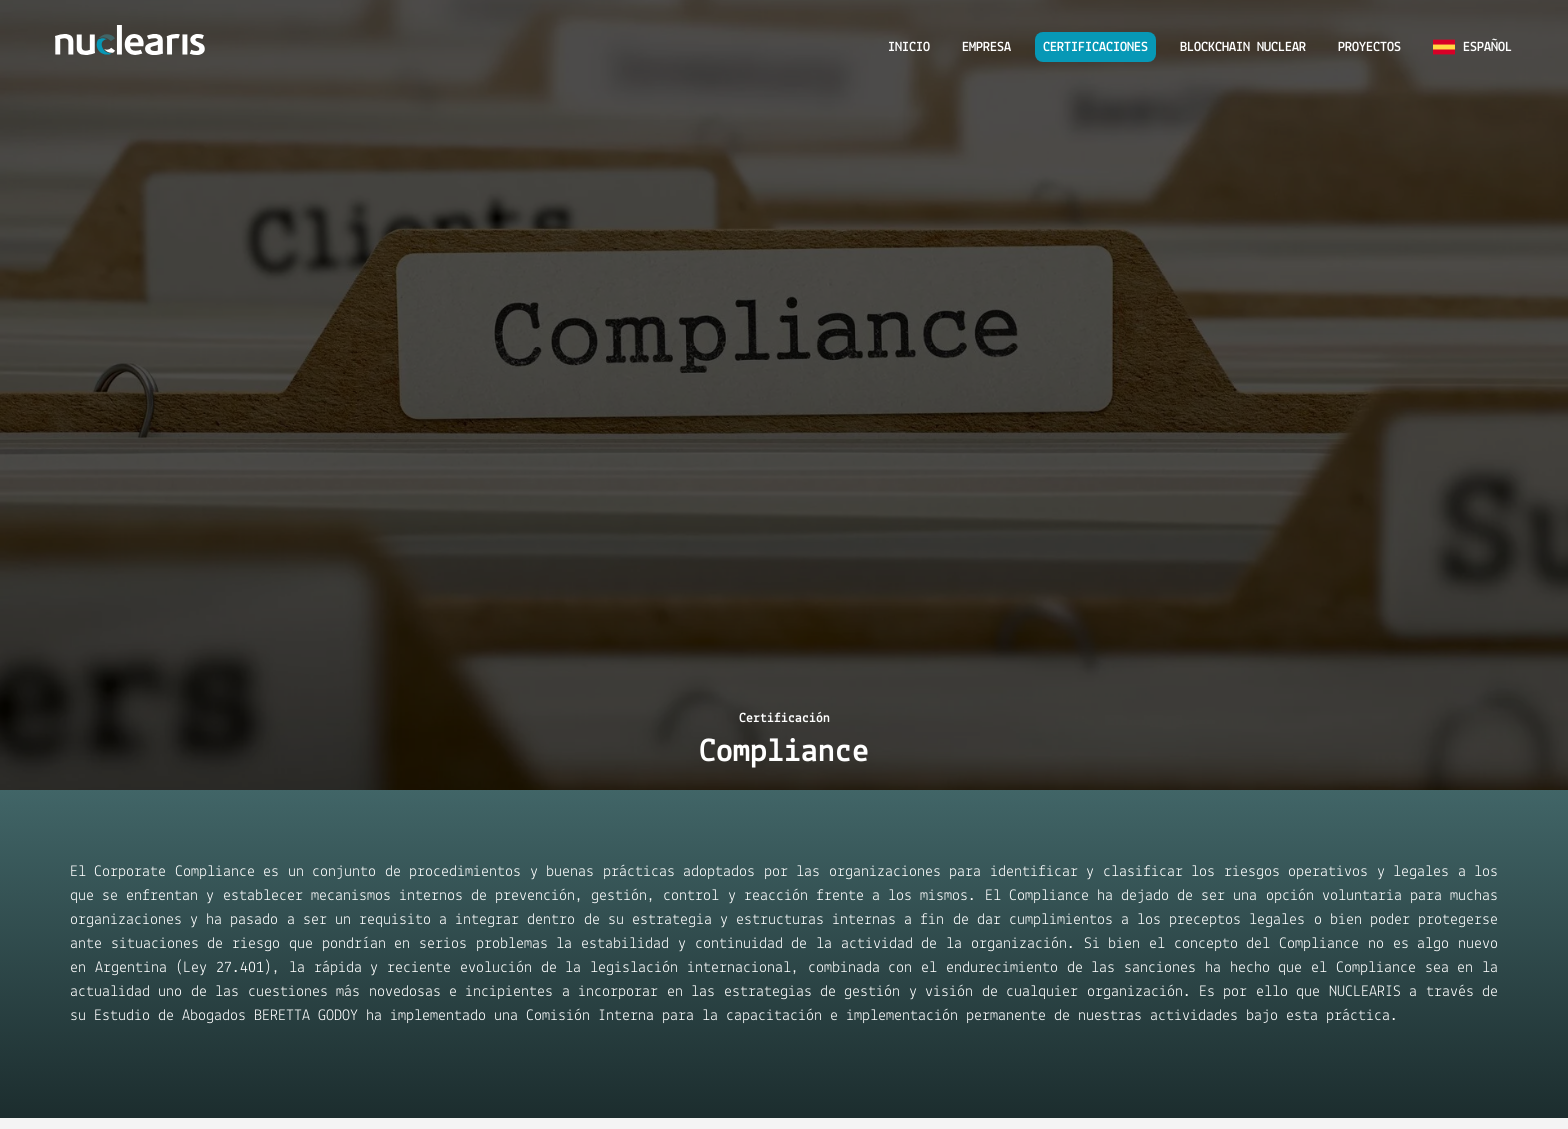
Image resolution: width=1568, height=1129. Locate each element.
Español (1473, 47)
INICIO (909, 47)
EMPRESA (986, 47)
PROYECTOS (1369, 47)
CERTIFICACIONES (1095, 47)
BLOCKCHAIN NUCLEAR (1243, 47)
